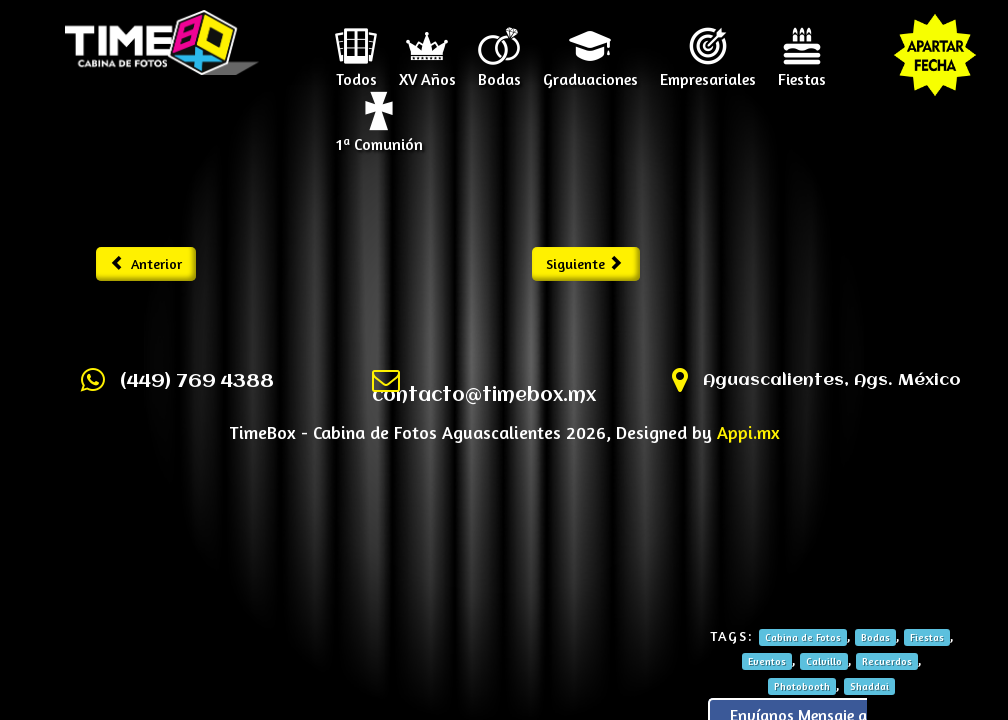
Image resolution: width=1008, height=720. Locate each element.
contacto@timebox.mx (484, 396)
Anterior (146, 263)
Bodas (499, 72)
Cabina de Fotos (803, 637)
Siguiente (584, 263)
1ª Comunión (379, 137)
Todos (356, 72)
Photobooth (802, 686)
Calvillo (824, 661)
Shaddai (869, 686)
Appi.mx (748, 432)
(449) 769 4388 (197, 382)
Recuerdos (887, 661)
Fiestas (802, 72)
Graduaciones (590, 72)
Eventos (767, 661)
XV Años (427, 72)
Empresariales (708, 72)
